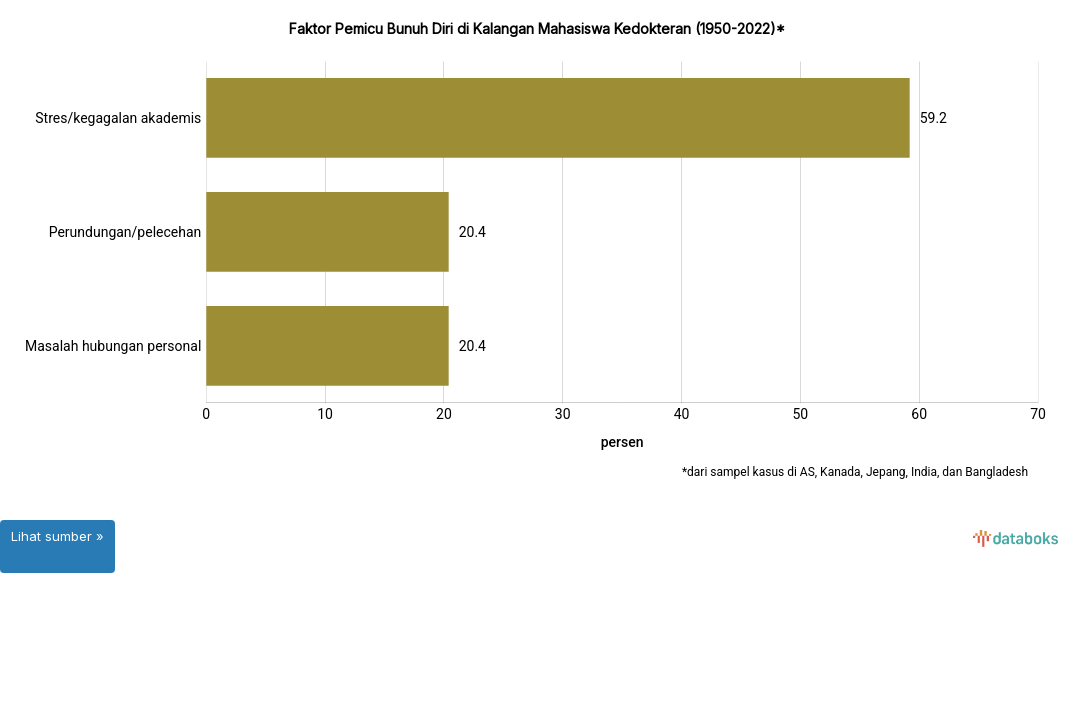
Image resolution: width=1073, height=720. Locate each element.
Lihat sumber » (57, 536)
